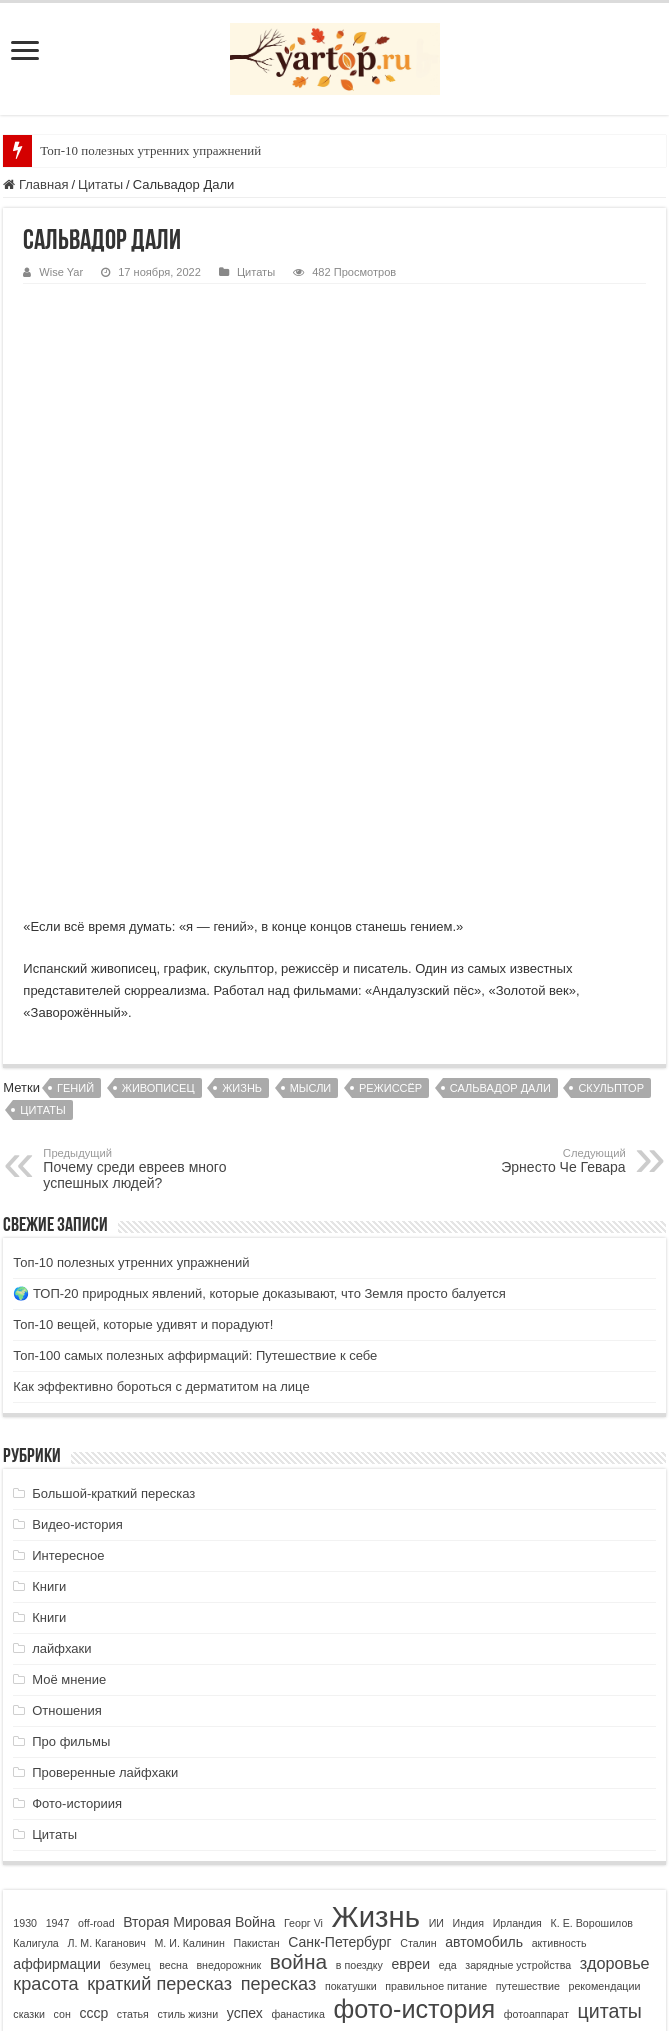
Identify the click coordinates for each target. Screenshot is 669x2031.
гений (75, 815)
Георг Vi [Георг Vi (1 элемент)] (303, 1650)
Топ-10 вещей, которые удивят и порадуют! (143, 1051)
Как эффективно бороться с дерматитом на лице (161, 1113)
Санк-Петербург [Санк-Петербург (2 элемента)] (339, 1669)
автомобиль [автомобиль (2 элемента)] (484, 1669)
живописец (158, 815)
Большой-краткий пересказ (113, 1220)
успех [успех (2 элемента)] (245, 1740)
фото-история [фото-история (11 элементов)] (415, 1736)
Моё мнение (69, 1406)
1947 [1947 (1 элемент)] (58, 1650)
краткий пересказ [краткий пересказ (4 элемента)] (159, 1711)
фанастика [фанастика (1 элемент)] (298, 1741)
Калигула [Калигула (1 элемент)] (35, 1670)
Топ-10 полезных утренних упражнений (150, 150)
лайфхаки (61, 1375)
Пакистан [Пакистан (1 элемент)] (256, 1670)
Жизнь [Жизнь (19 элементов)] (376, 1643)
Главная (35, 184)
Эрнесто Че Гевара (523, 888)
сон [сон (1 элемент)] (62, 1741)
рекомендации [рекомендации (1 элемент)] (604, 1713)
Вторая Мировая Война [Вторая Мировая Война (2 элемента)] (199, 1649)
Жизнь (242, 815)
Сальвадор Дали (500, 815)
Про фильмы (71, 1468)
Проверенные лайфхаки (105, 1499)
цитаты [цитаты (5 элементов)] (609, 1738)
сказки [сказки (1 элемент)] (29, 1741)
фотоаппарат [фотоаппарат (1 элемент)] (536, 1741)
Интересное (68, 1282)
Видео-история (77, 1251)
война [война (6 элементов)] (298, 1688)
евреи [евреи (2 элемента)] (410, 1691)
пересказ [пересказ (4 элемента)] (279, 1711)
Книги (49, 1313)
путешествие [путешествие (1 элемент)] (528, 1713)
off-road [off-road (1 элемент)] (96, 1650)
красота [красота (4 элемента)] (45, 1711)
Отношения (67, 1437)
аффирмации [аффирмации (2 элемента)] (57, 1691)
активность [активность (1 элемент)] (559, 1670)
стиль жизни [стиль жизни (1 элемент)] (187, 1741)
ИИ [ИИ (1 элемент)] (436, 1650)
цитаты (42, 837)
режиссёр (390, 815)
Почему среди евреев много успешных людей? (145, 896)
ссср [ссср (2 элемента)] (93, 1740)
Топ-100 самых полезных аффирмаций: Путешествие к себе (195, 1082)
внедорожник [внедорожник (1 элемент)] (228, 1692)
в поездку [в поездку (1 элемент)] (359, 1692)
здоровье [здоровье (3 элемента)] (615, 1690)
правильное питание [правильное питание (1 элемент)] (436, 1713)
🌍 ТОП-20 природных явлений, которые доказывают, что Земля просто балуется (259, 1020)
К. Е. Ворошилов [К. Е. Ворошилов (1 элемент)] (592, 1650)
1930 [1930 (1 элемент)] (25, 1650)
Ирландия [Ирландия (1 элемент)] (517, 1650)
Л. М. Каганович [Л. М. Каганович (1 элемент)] (106, 1670)
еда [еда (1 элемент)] (448, 1692)
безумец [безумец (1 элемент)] (130, 1692)
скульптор (611, 815)
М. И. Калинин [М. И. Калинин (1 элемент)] (189, 1670)
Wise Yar (61, 272)
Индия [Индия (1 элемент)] (469, 1650)
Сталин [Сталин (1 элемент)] (418, 1670)
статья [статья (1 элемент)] (133, 1741)
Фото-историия (77, 1530)
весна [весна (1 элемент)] (173, 1692)
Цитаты (100, 184)
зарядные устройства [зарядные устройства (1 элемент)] (518, 1692)
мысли (311, 815)
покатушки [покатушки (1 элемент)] (351, 1713)
